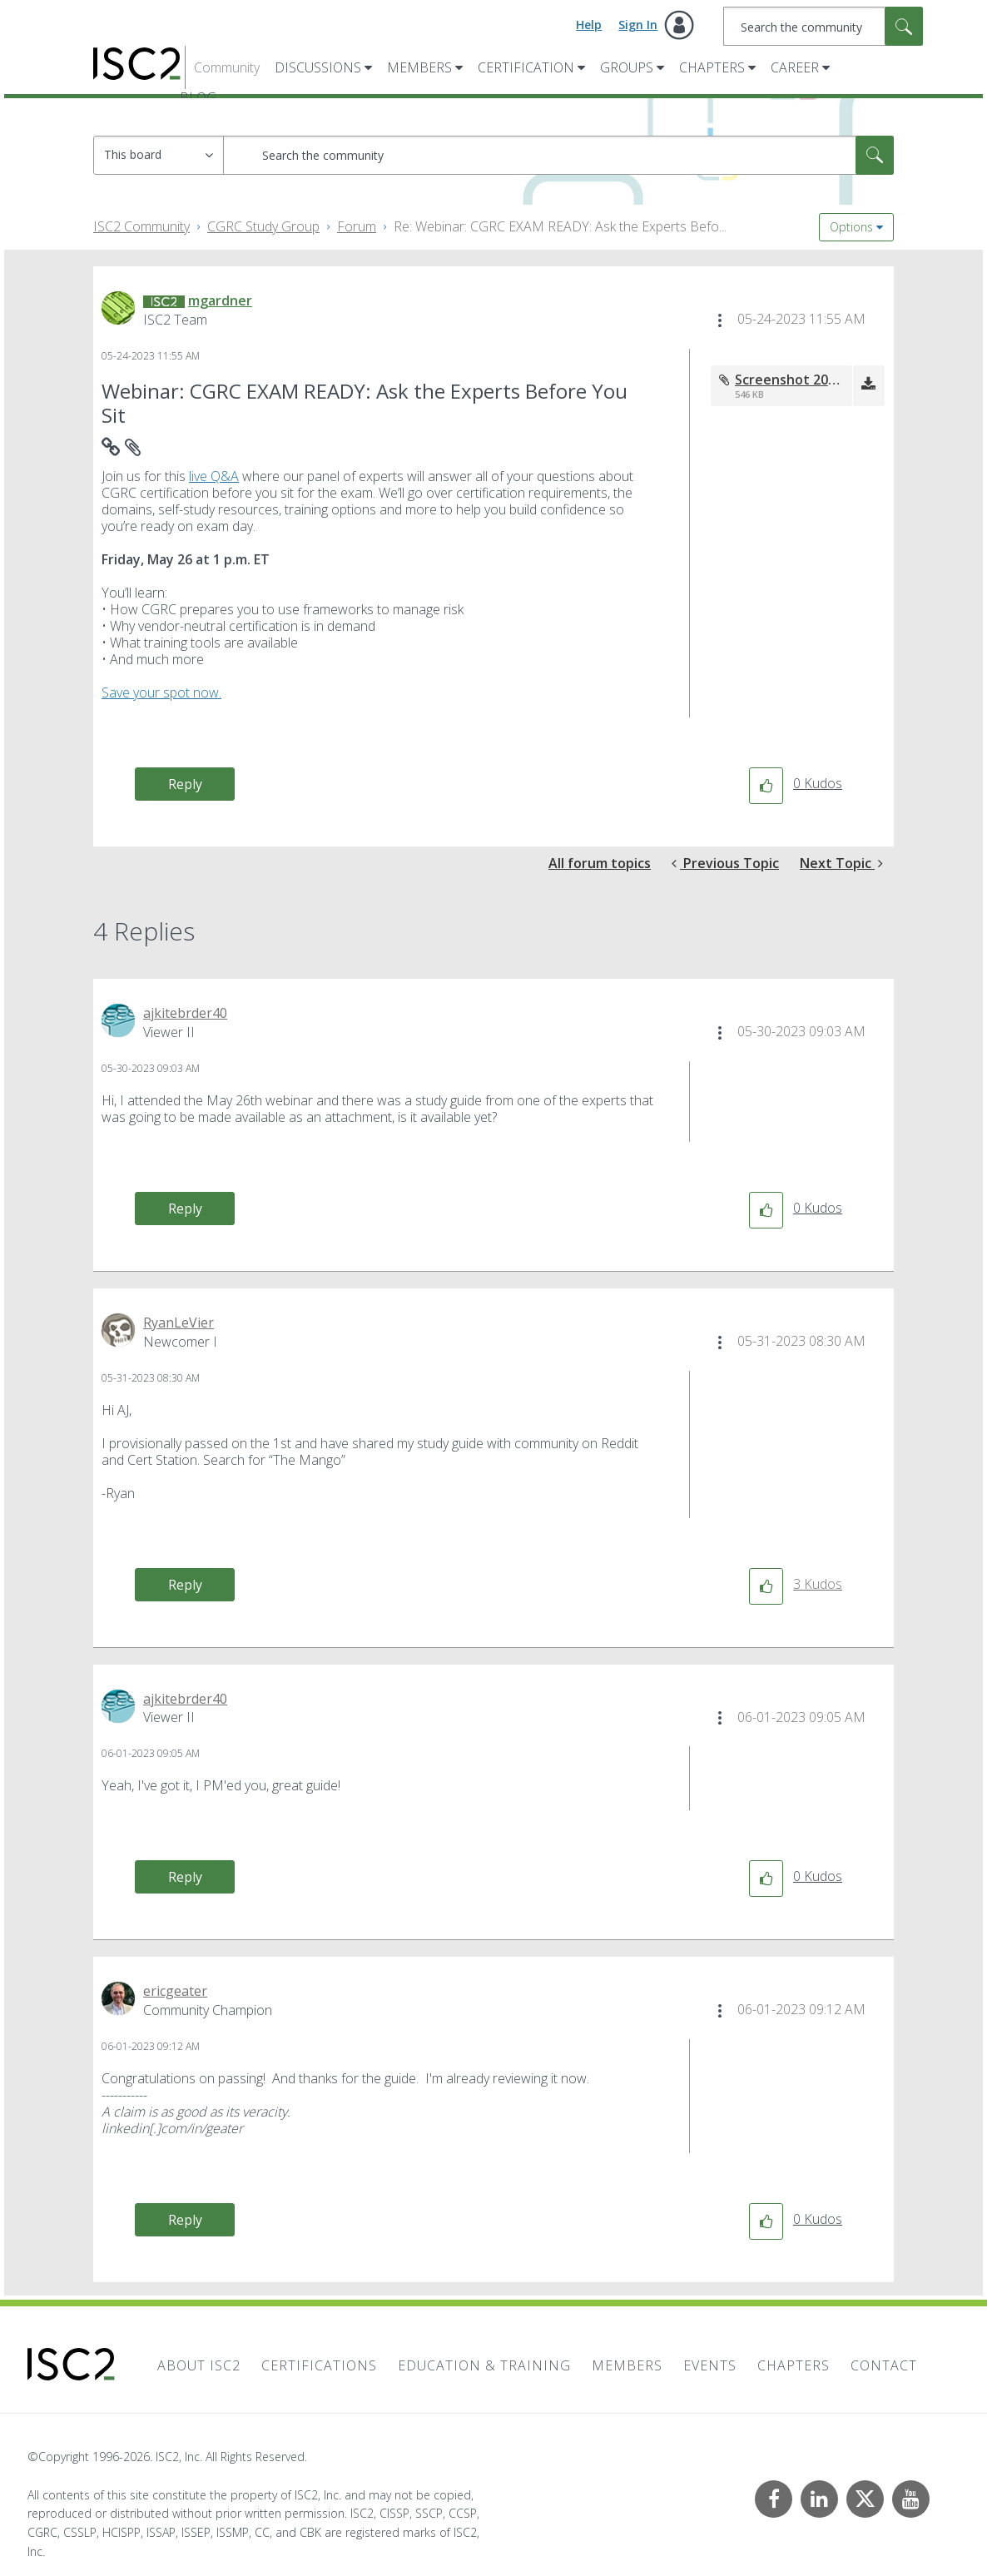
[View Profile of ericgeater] (175, 1991)
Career (795, 67)
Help (589, 24)
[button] (720, 320)
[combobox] (823, 26)
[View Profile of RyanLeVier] (178, 1322)
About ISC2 (199, 2365)
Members (419, 67)
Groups (626, 67)
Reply (185, 784)
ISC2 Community (141, 226)
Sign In (637, 24)
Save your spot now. (161, 692)
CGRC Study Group (263, 226)
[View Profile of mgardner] (220, 300)
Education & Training (484, 2365)
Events (710, 2365)
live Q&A (214, 476)
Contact (884, 2365)
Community (227, 67)
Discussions (318, 67)
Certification (526, 67)
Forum (356, 226)
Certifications (319, 2365)
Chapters (712, 67)
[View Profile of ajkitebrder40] (185, 1013)
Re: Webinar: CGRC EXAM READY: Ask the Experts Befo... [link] (560, 226)
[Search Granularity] (158, 155)
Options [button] (851, 227)
